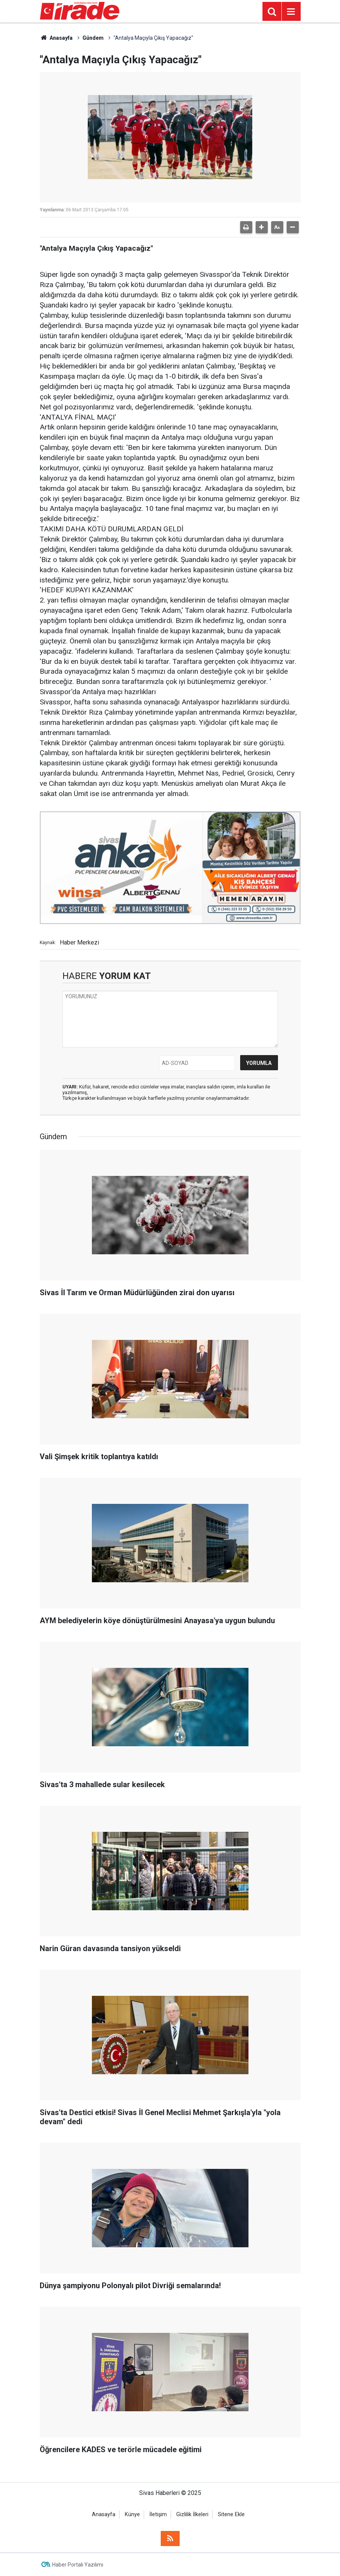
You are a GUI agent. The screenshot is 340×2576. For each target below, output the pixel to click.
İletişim (158, 2514)
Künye (132, 2514)
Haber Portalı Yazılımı (77, 2565)
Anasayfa (56, 38)
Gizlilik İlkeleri (192, 2514)
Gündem (93, 38)
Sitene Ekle (231, 2514)
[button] (262, 227)
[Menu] (291, 12)
